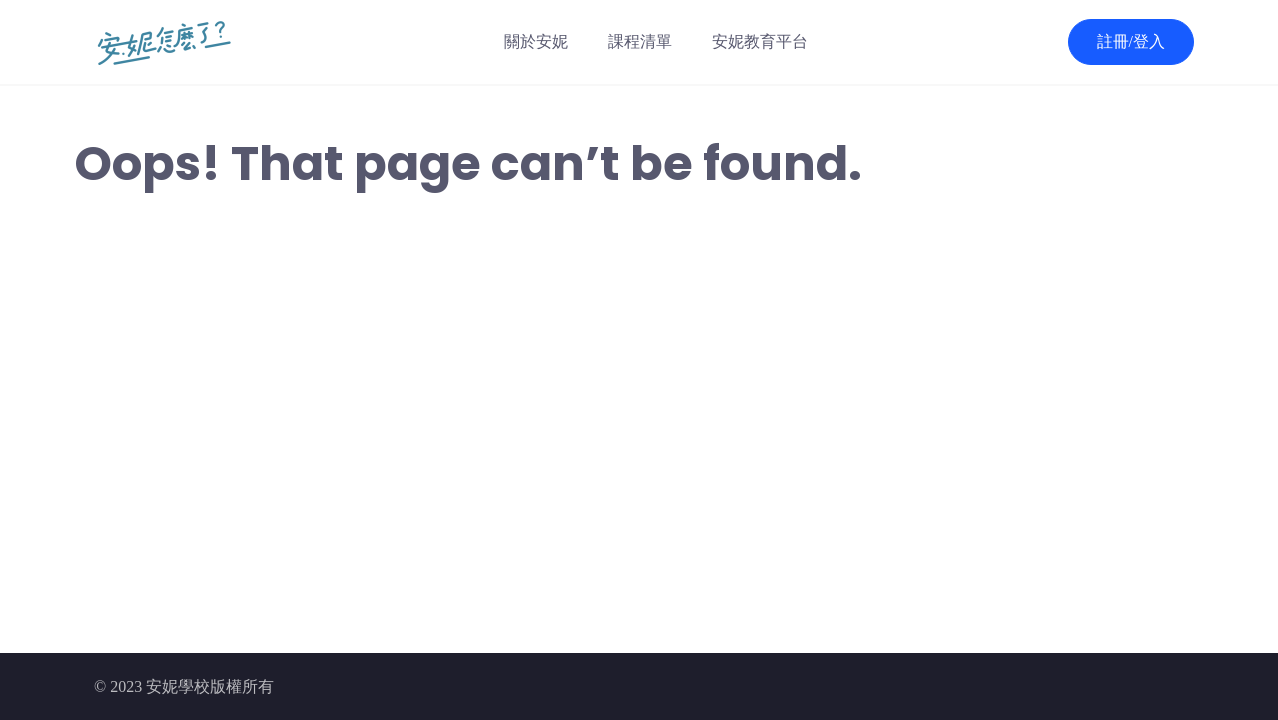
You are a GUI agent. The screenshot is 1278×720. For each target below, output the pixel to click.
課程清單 (640, 41)
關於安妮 (536, 41)
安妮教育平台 (760, 41)
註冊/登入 (1131, 41)
